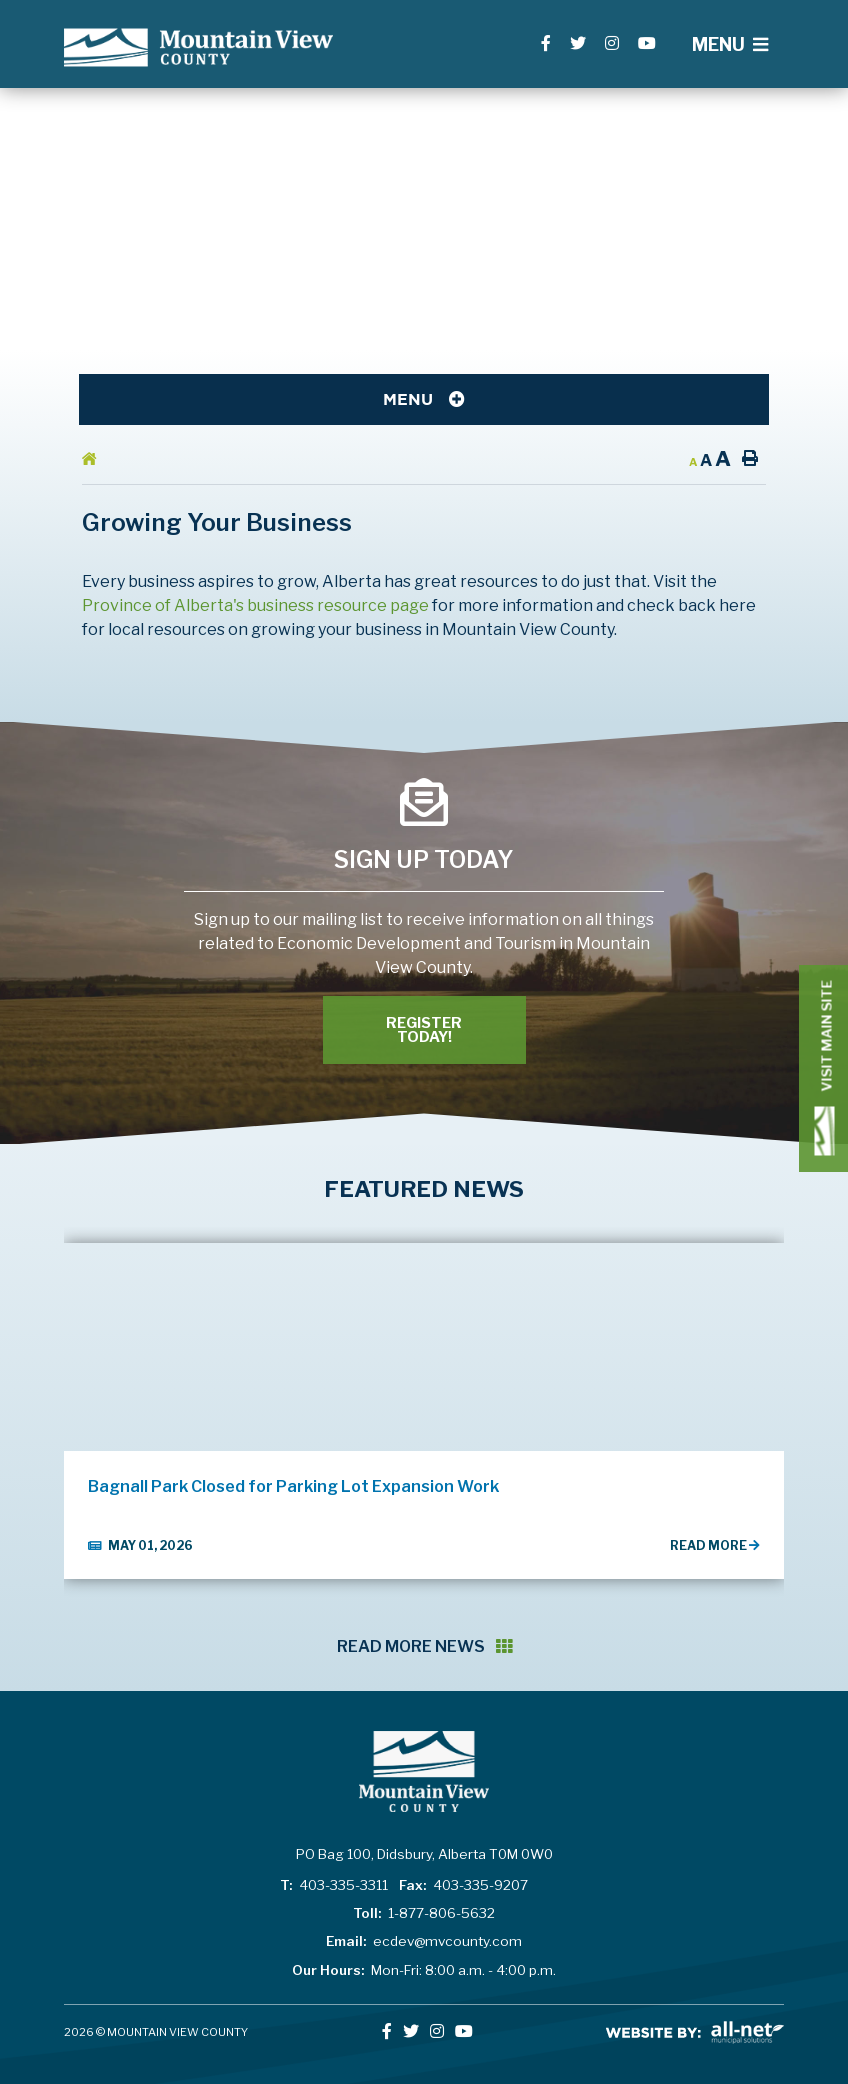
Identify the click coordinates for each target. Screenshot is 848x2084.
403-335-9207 (463, 1885)
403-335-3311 (334, 1885)
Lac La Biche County (198, 47)
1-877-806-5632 (424, 1913)
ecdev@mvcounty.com (424, 1941)
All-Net (695, 2032)
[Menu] (730, 44)
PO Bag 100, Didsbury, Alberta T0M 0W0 (424, 1854)
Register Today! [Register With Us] (424, 1030)
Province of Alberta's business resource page (255, 605)
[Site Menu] (424, 399)
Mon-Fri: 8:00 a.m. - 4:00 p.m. (424, 1970)
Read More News (424, 1646)
